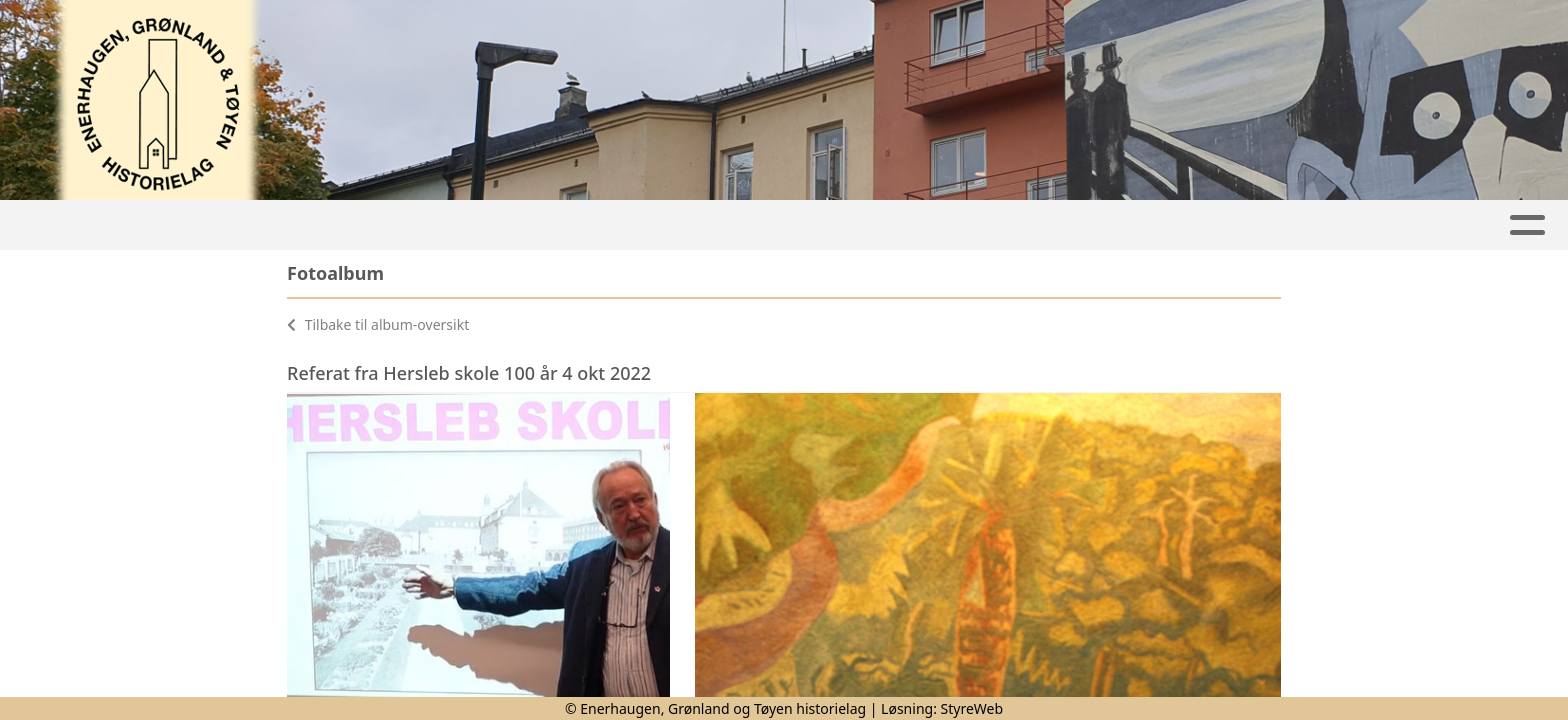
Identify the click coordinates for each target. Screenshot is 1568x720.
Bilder (920, 225)
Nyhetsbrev (790, 225)
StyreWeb (972, 708)
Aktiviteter (466, 225)
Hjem (356, 225)
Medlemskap (1054, 225)
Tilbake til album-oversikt (378, 324)
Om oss (1189, 225)
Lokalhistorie (628, 225)
